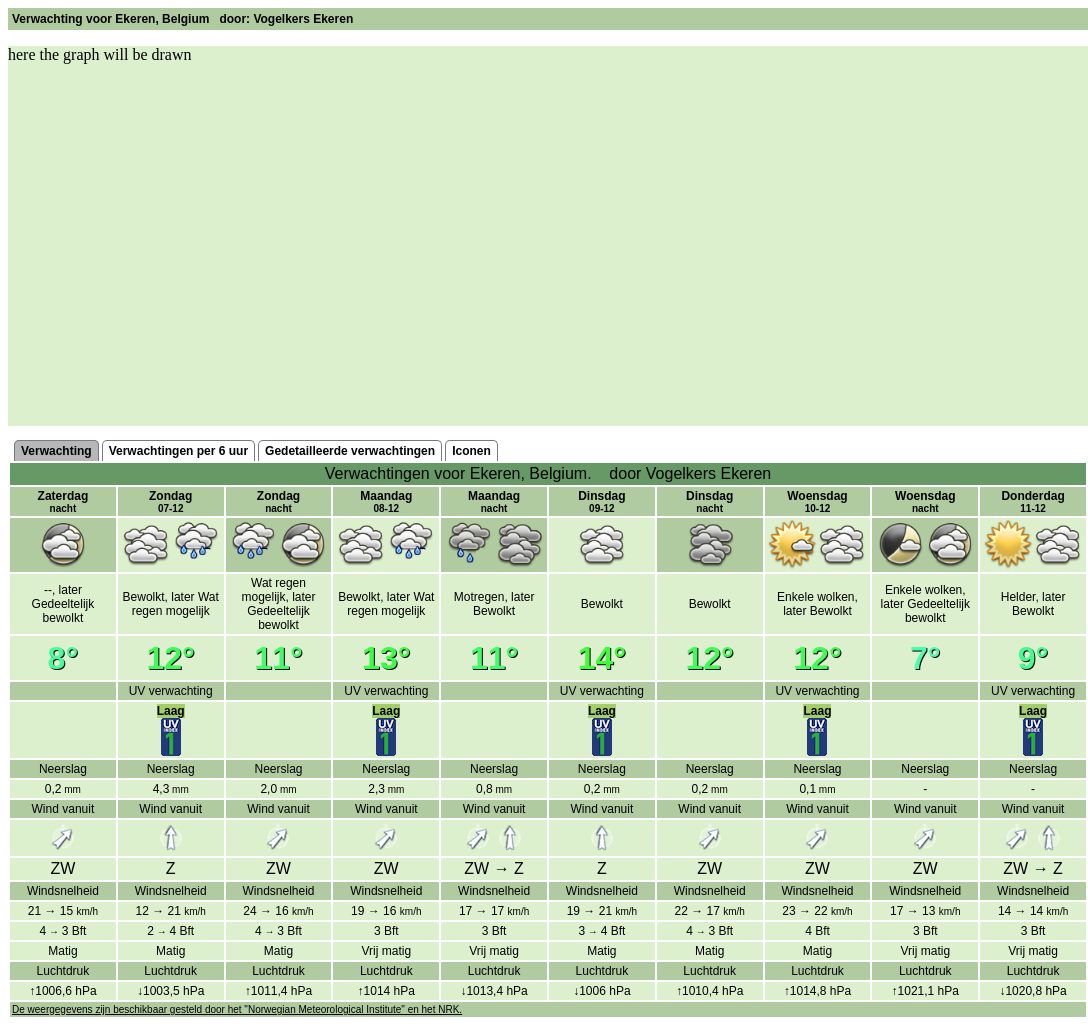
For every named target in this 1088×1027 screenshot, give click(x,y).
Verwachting (56, 451)
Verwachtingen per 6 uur (178, 451)
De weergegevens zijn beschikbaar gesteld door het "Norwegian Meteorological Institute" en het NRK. (237, 1009)
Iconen (471, 451)
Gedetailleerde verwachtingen (350, 451)
